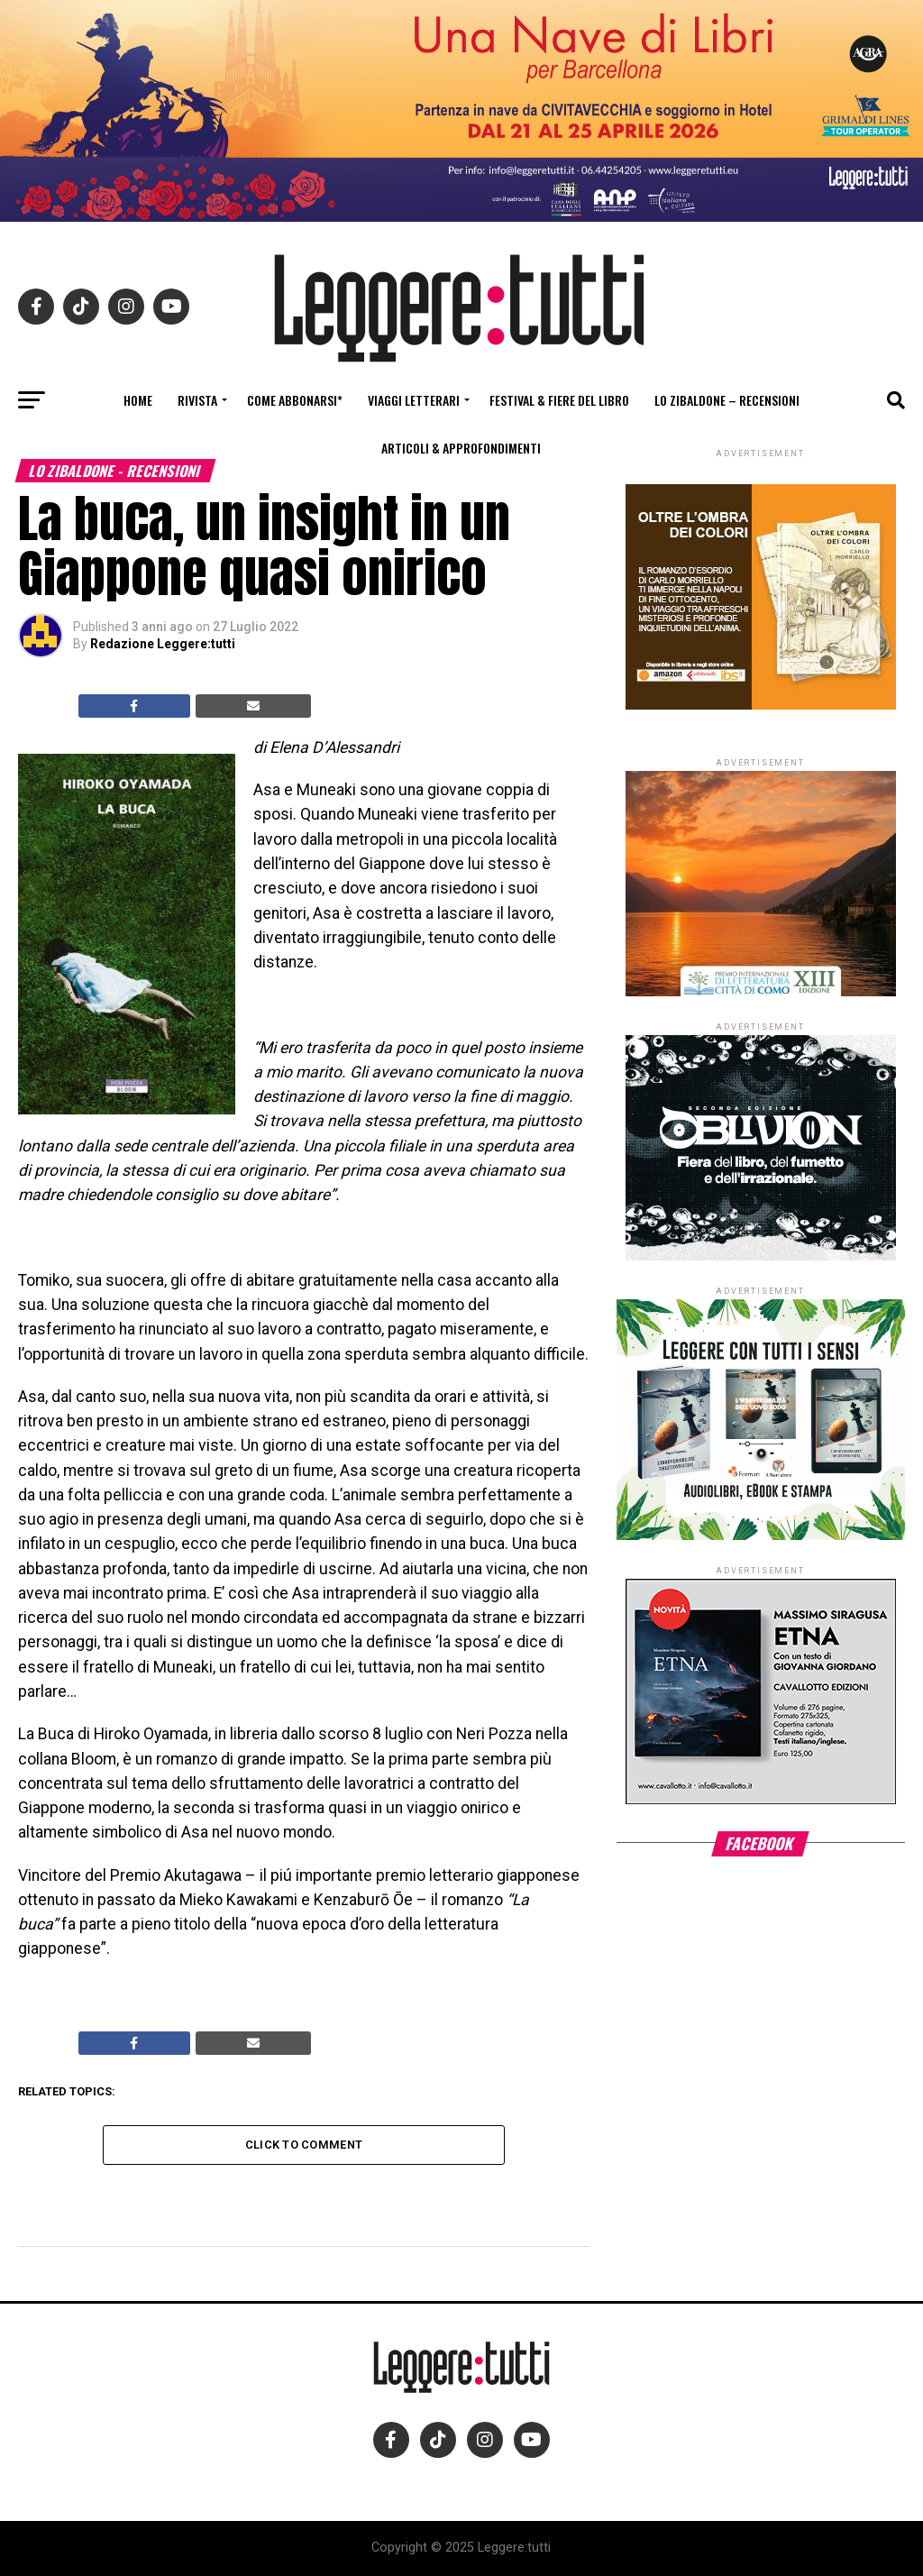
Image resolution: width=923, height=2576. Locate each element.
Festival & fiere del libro (559, 399)
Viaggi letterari (414, 399)
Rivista (197, 399)
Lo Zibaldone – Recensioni (727, 399)
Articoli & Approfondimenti (461, 447)
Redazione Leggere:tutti (162, 644)
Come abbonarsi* (295, 399)
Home (137, 399)
